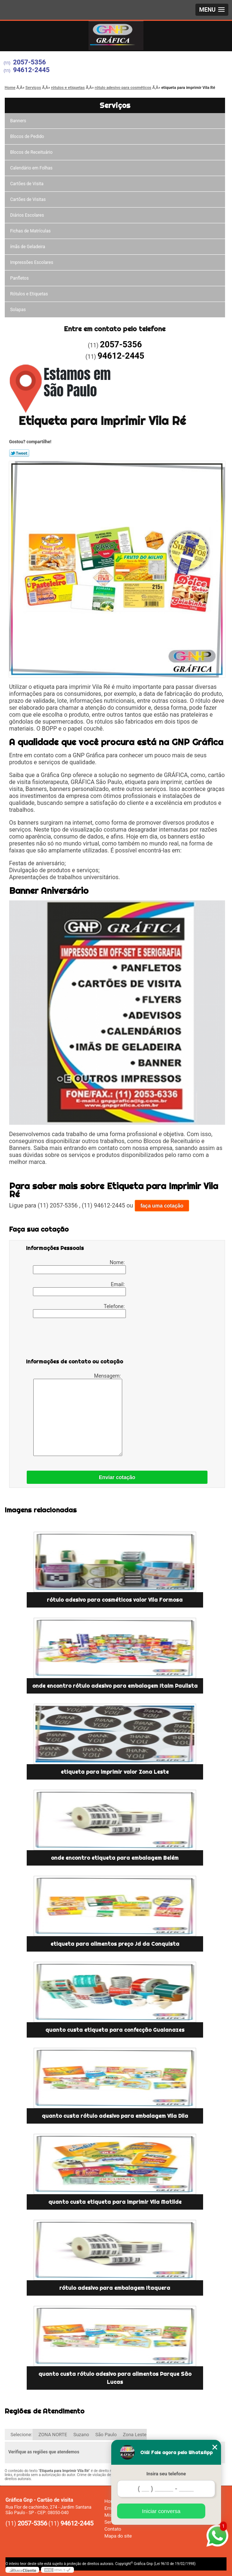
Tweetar (19, 453)
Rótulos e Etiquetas (29, 293)
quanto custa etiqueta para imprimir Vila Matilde (115, 2202)
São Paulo (105, 2434)
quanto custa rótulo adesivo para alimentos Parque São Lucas (114, 2378)
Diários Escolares (27, 215)
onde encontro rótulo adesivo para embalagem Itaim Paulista (115, 1686)
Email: (79, 1288)
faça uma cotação (162, 1206)
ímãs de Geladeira (27, 246)
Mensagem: (77, 1414)
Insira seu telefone (166, 2473)
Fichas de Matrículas (30, 231)
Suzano (81, 2434)
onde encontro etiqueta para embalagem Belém (115, 1858)
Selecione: (21, 2434)
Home (110, 2501)
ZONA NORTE (52, 2434)
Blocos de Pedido (27, 136)
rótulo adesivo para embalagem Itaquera (114, 2288)
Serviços (115, 105)
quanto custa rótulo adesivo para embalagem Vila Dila (115, 2116)
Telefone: (79, 1310)
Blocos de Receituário (31, 152)
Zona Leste (134, 2434)
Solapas (18, 309)
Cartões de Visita (27, 183)
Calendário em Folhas (31, 168)
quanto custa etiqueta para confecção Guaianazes (114, 2030)
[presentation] (72, 1339)
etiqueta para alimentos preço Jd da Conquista (114, 1944)
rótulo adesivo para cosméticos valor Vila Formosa (115, 1600)
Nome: (79, 1266)
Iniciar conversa (161, 2511)
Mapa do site (118, 2536)
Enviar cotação (117, 1477)
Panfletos (19, 278)
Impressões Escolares (31, 262)
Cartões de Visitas (28, 199)
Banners (18, 120)
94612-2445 (31, 70)
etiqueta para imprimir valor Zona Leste (115, 1772)
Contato (112, 2529)
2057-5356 (29, 62)
